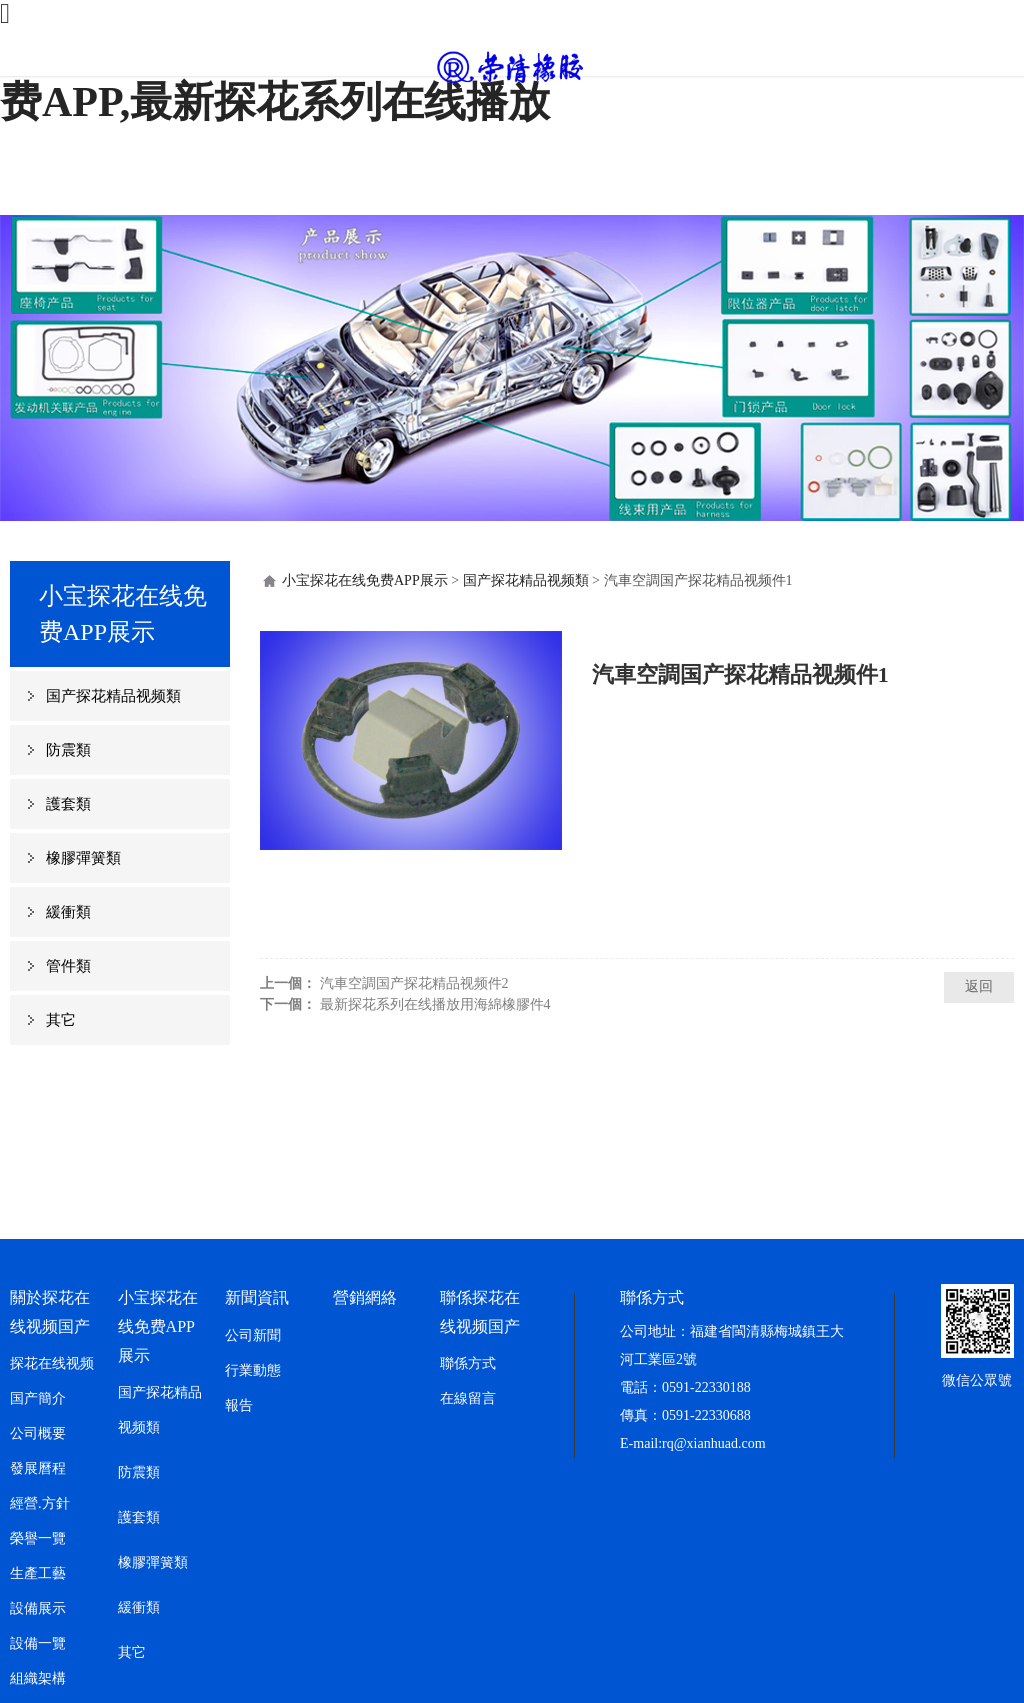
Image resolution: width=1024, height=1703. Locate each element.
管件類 (68, 966)
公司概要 (38, 1433)
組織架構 (38, 1678)
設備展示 (38, 1608)
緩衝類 (68, 912)
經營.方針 (40, 1503)
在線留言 (468, 1398)
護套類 (68, 804)
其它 (61, 1020)
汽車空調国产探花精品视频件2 (414, 983)
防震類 (68, 750)
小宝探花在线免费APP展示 (365, 580)
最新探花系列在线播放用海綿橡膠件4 (435, 1004)
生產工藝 (38, 1573)
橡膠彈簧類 (83, 858)
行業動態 (253, 1370)
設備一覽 (38, 1643)
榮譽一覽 (38, 1538)
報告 (239, 1405)
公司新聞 (253, 1335)
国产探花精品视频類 (113, 696)
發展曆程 (38, 1468)
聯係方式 (468, 1363)
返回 (979, 986)
